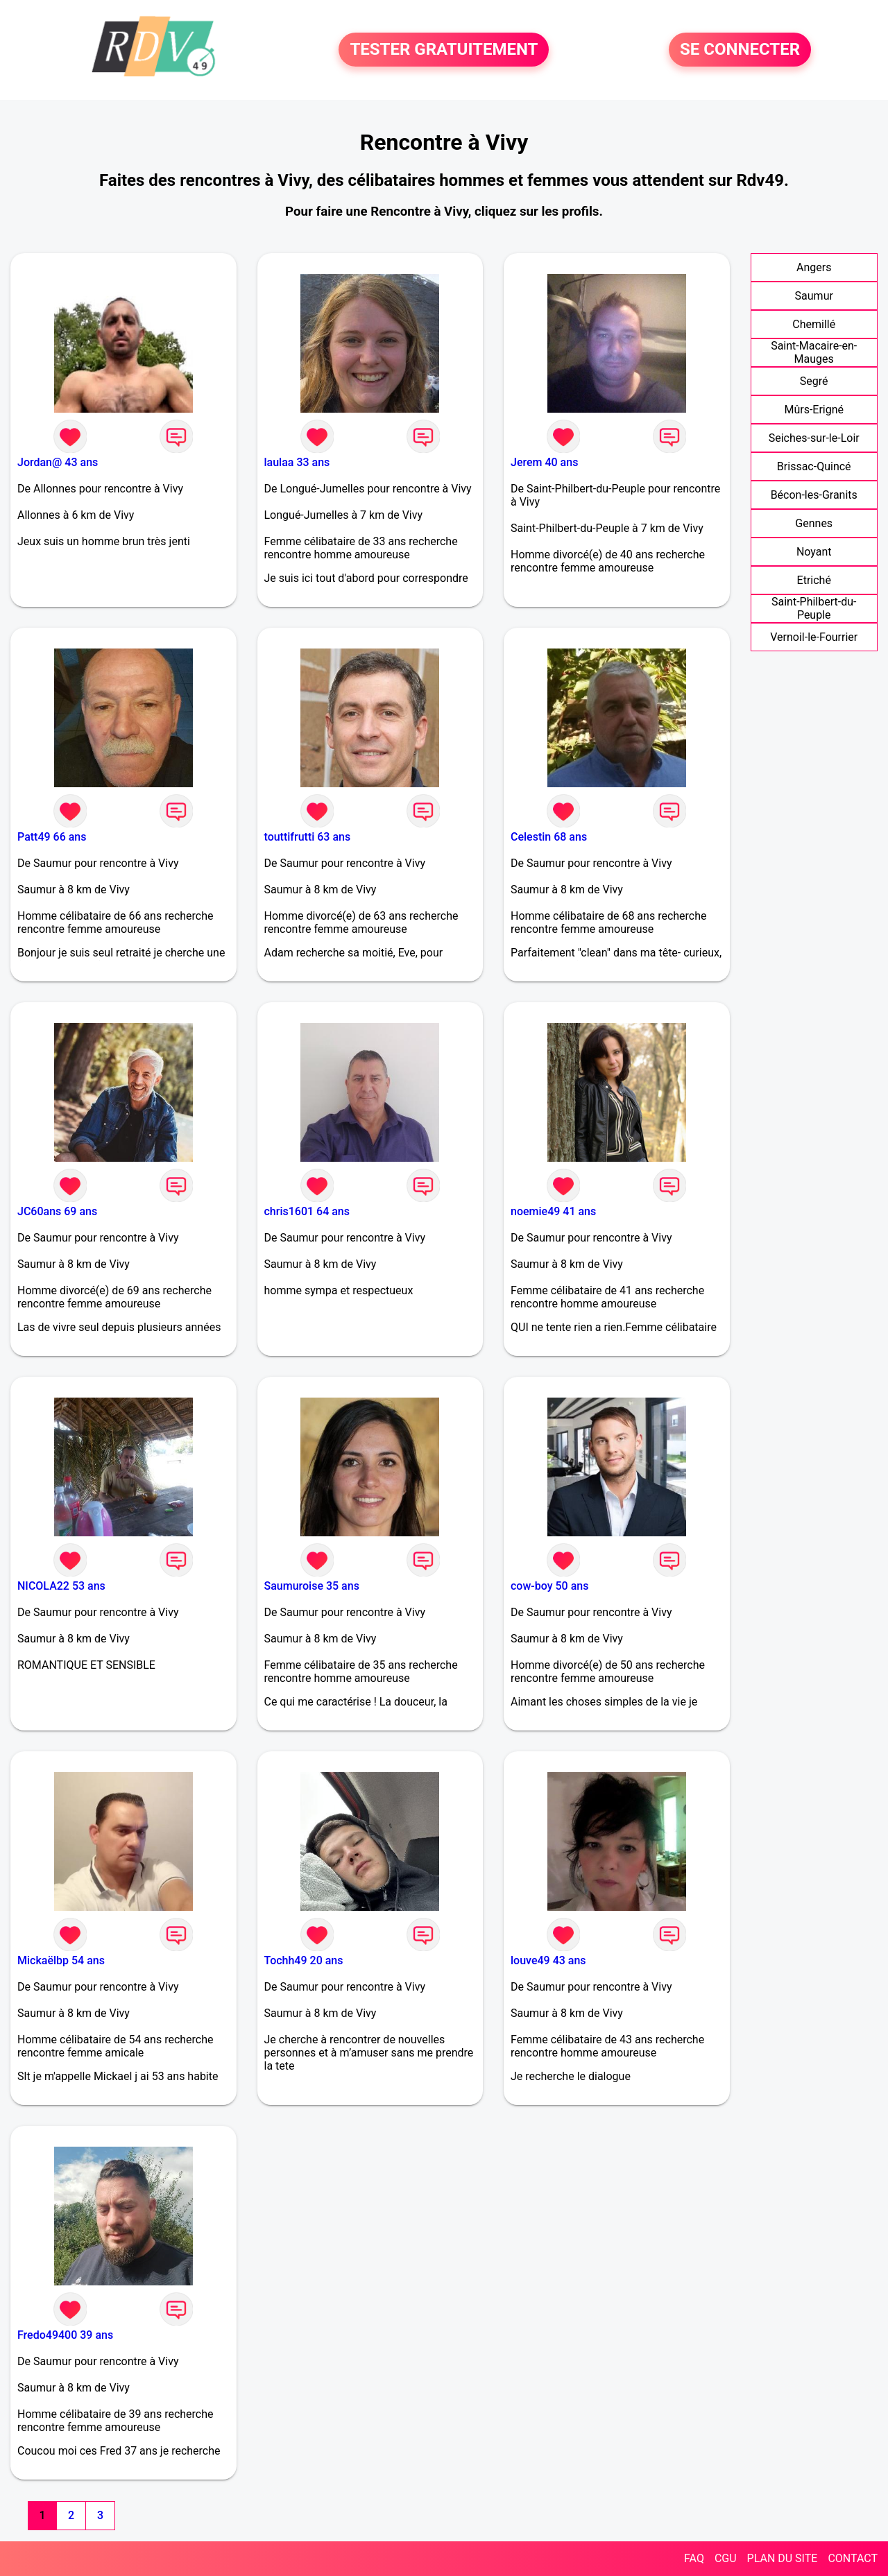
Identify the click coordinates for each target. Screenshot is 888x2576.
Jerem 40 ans (544, 462)
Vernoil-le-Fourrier (813, 637)
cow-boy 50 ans (549, 1585)
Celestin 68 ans (549, 836)
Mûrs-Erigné (814, 409)
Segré (814, 381)
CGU (726, 2558)
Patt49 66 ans (52, 836)
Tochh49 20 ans (303, 1960)
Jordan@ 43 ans (57, 462)
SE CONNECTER (740, 50)
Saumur (814, 295)
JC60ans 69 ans (57, 1211)
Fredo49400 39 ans (65, 2335)
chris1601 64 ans (307, 1211)
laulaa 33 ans (297, 462)
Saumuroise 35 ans (311, 1585)
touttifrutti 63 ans (307, 836)
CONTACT (853, 2558)
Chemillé (813, 324)
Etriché (814, 580)
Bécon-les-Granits (814, 494)
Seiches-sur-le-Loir (814, 438)
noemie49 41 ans (553, 1211)
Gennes (813, 523)
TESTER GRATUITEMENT (444, 50)
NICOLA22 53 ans (61, 1585)
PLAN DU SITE (782, 2558)
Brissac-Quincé (814, 466)
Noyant (814, 551)
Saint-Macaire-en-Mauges (814, 352)
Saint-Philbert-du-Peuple (813, 608)
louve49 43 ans (548, 1960)
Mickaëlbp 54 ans (61, 1960)
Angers (813, 267)
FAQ (694, 2558)
